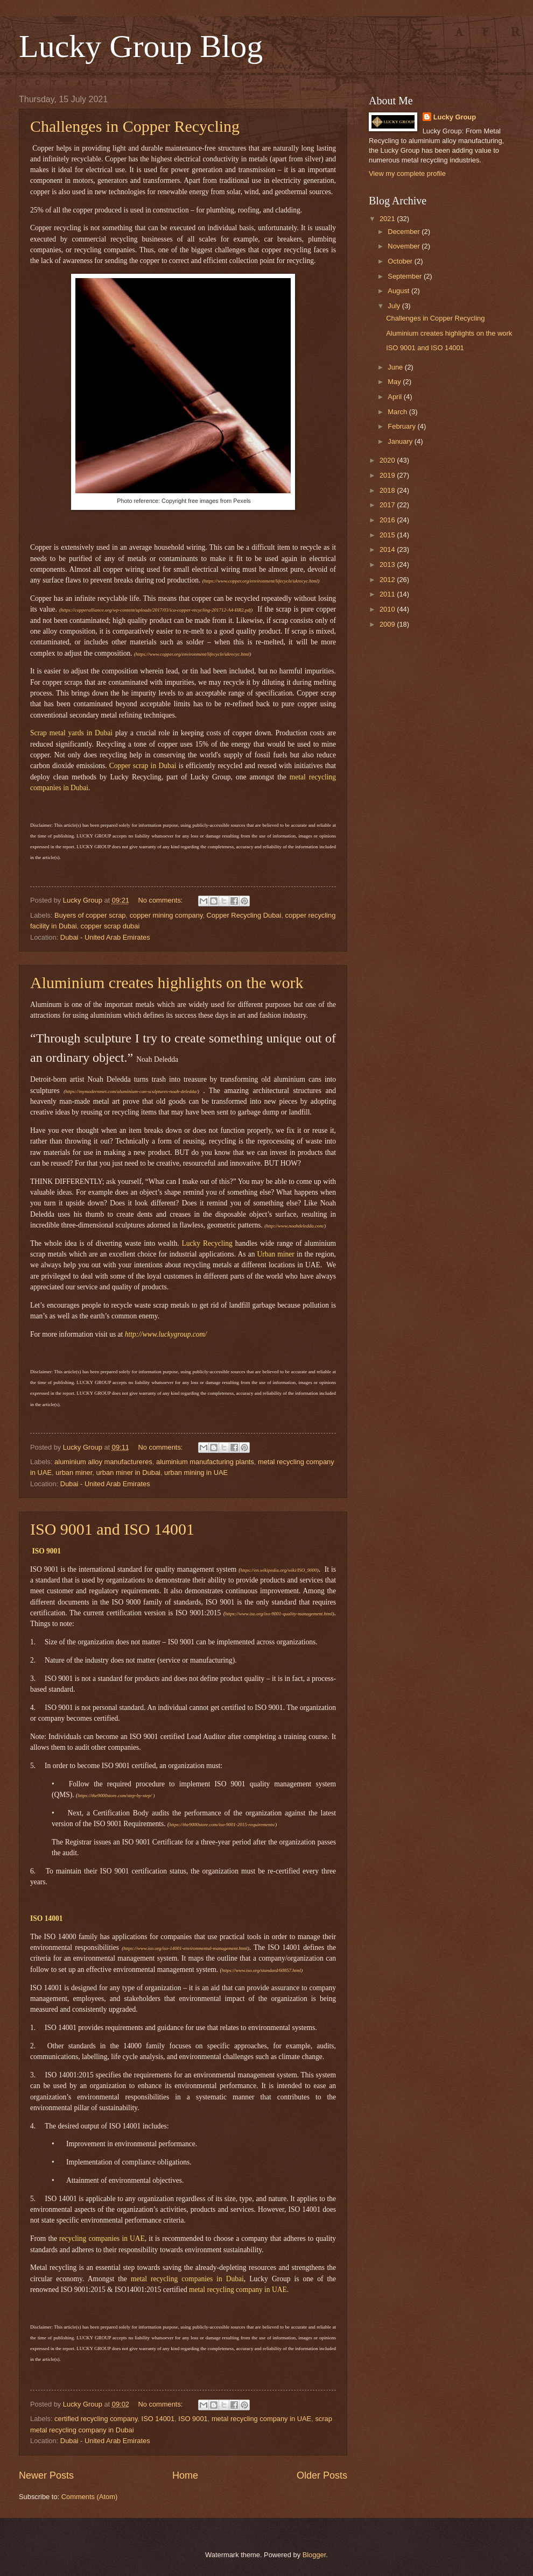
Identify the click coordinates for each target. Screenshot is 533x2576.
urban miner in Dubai (128, 1472)
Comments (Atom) (89, 2497)
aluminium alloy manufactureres (103, 1462)
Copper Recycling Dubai (244, 915)
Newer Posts (46, 2475)
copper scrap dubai (110, 926)
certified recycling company (95, 2419)
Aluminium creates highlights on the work (166, 982)
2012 (388, 580)
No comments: (161, 900)
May (395, 382)
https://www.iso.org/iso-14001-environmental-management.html (185, 1948)
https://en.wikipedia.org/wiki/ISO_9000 (279, 1570)
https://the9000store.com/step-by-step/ (115, 1795)
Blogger (314, 2555)
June (396, 367)
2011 (388, 594)
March (398, 412)
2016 (388, 520)
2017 (388, 505)
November (405, 246)
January (401, 441)
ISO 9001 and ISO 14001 (112, 1529)
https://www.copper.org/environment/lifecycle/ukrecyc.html (261, 581)
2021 (388, 219)
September (406, 276)
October (401, 261)
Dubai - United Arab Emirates (105, 937)
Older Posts (322, 2475)
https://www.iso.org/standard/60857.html (261, 1970)
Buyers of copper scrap (89, 915)
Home (185, 2475)
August (399, 291)
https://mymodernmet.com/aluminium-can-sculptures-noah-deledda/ (131, 1091)
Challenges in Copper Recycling (135, 126)
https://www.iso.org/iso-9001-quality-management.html (278, 1613)
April (395, 397)
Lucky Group (454, 117)
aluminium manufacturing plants (205, 1462)
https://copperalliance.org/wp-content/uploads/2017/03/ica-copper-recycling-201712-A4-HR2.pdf (156, 610)
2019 (388, 475)
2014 (388, 549)
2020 (388, 460)
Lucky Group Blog (141, 46)
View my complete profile (407, 173)
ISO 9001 (192, 2419)
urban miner (73, 1472)
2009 (388, 624)
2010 (388, 609)
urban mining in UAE (196, 1472)
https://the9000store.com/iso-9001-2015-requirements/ (222, 1824)
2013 (388, 564)
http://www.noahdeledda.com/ (295, 1226)
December (405, 232)
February (402, 426)
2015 (388, 535)
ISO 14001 (158, 2419)
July (395, 306)
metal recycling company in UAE (261, 2419)
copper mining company (166, 915)
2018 (388, 490)
